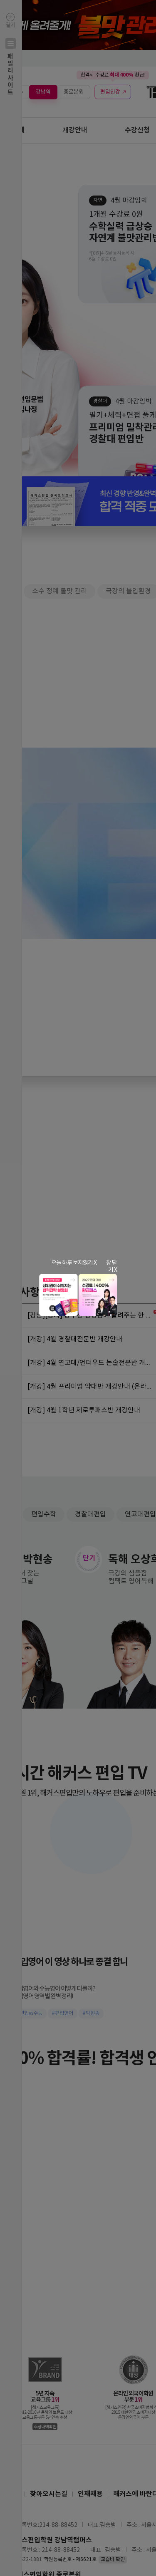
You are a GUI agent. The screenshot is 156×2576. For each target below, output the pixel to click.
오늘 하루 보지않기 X (74, 1263)
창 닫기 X (111, 1266)
